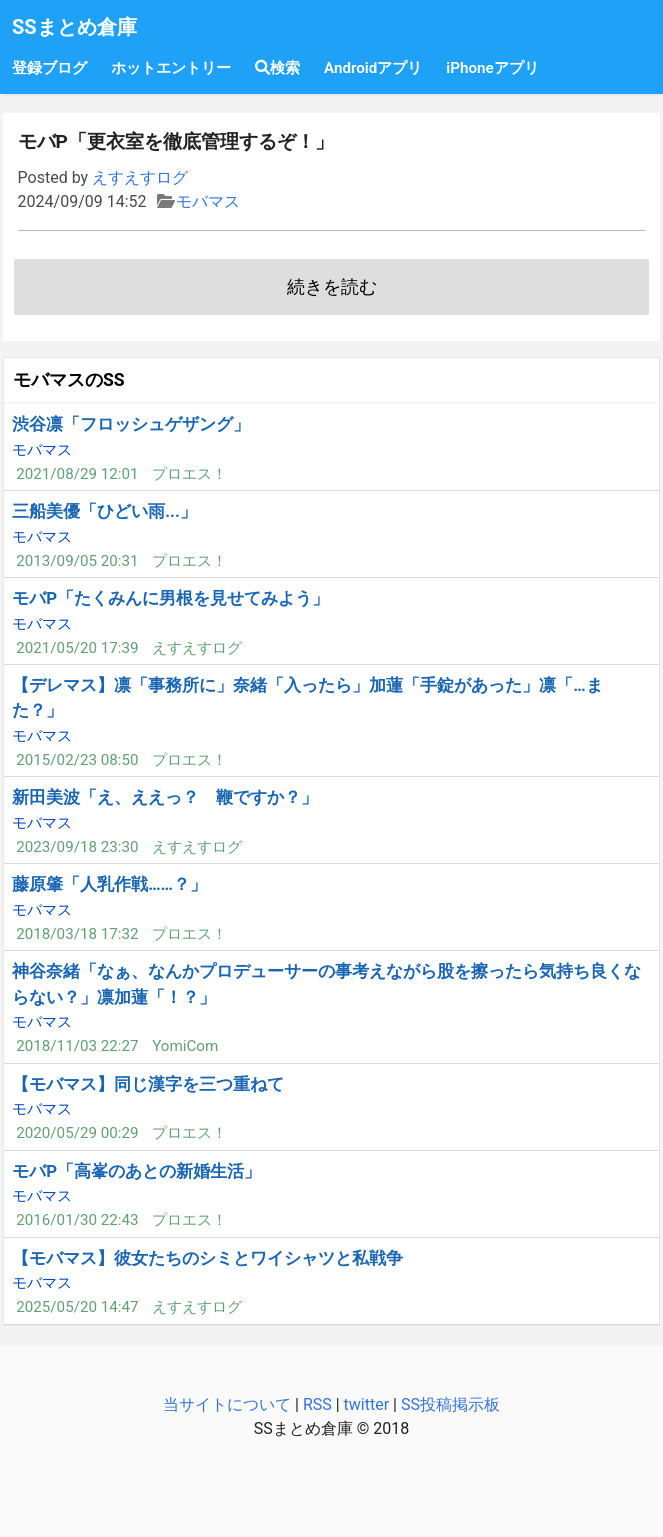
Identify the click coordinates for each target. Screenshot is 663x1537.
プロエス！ (189, 474)
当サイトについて (227, 1404)
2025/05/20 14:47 (77, 1307)
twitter (367, 1404)
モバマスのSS (69, 380)
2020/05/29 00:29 (77, 1133)
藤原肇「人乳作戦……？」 (109, 884)
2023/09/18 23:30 (77, 847)
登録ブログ (49, 68)
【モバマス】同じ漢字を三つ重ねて (148, 1084)
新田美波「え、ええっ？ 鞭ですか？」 (165, 797)
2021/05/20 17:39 (77, 648)
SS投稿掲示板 (450, 1404)
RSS (317, 1404)
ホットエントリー (171, 68)
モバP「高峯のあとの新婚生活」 (136, 1171)
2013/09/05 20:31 (77, 561)
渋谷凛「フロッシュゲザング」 (131, 424)
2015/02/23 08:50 (77, 760)
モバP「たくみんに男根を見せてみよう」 (170, 598)
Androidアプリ (373, 68)
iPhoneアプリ (492, 68)
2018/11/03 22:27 (77, 1046)
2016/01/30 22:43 (77, 1220)
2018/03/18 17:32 (77, 934)
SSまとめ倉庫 (74, 27)
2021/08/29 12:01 (77, 474)
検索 (277, 68)
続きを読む (332, 287)
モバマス (208, 201)
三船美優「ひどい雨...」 (104, 511)
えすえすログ (140, 177)
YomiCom (185, 1046)
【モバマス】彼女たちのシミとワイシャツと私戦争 (207, 1258)
